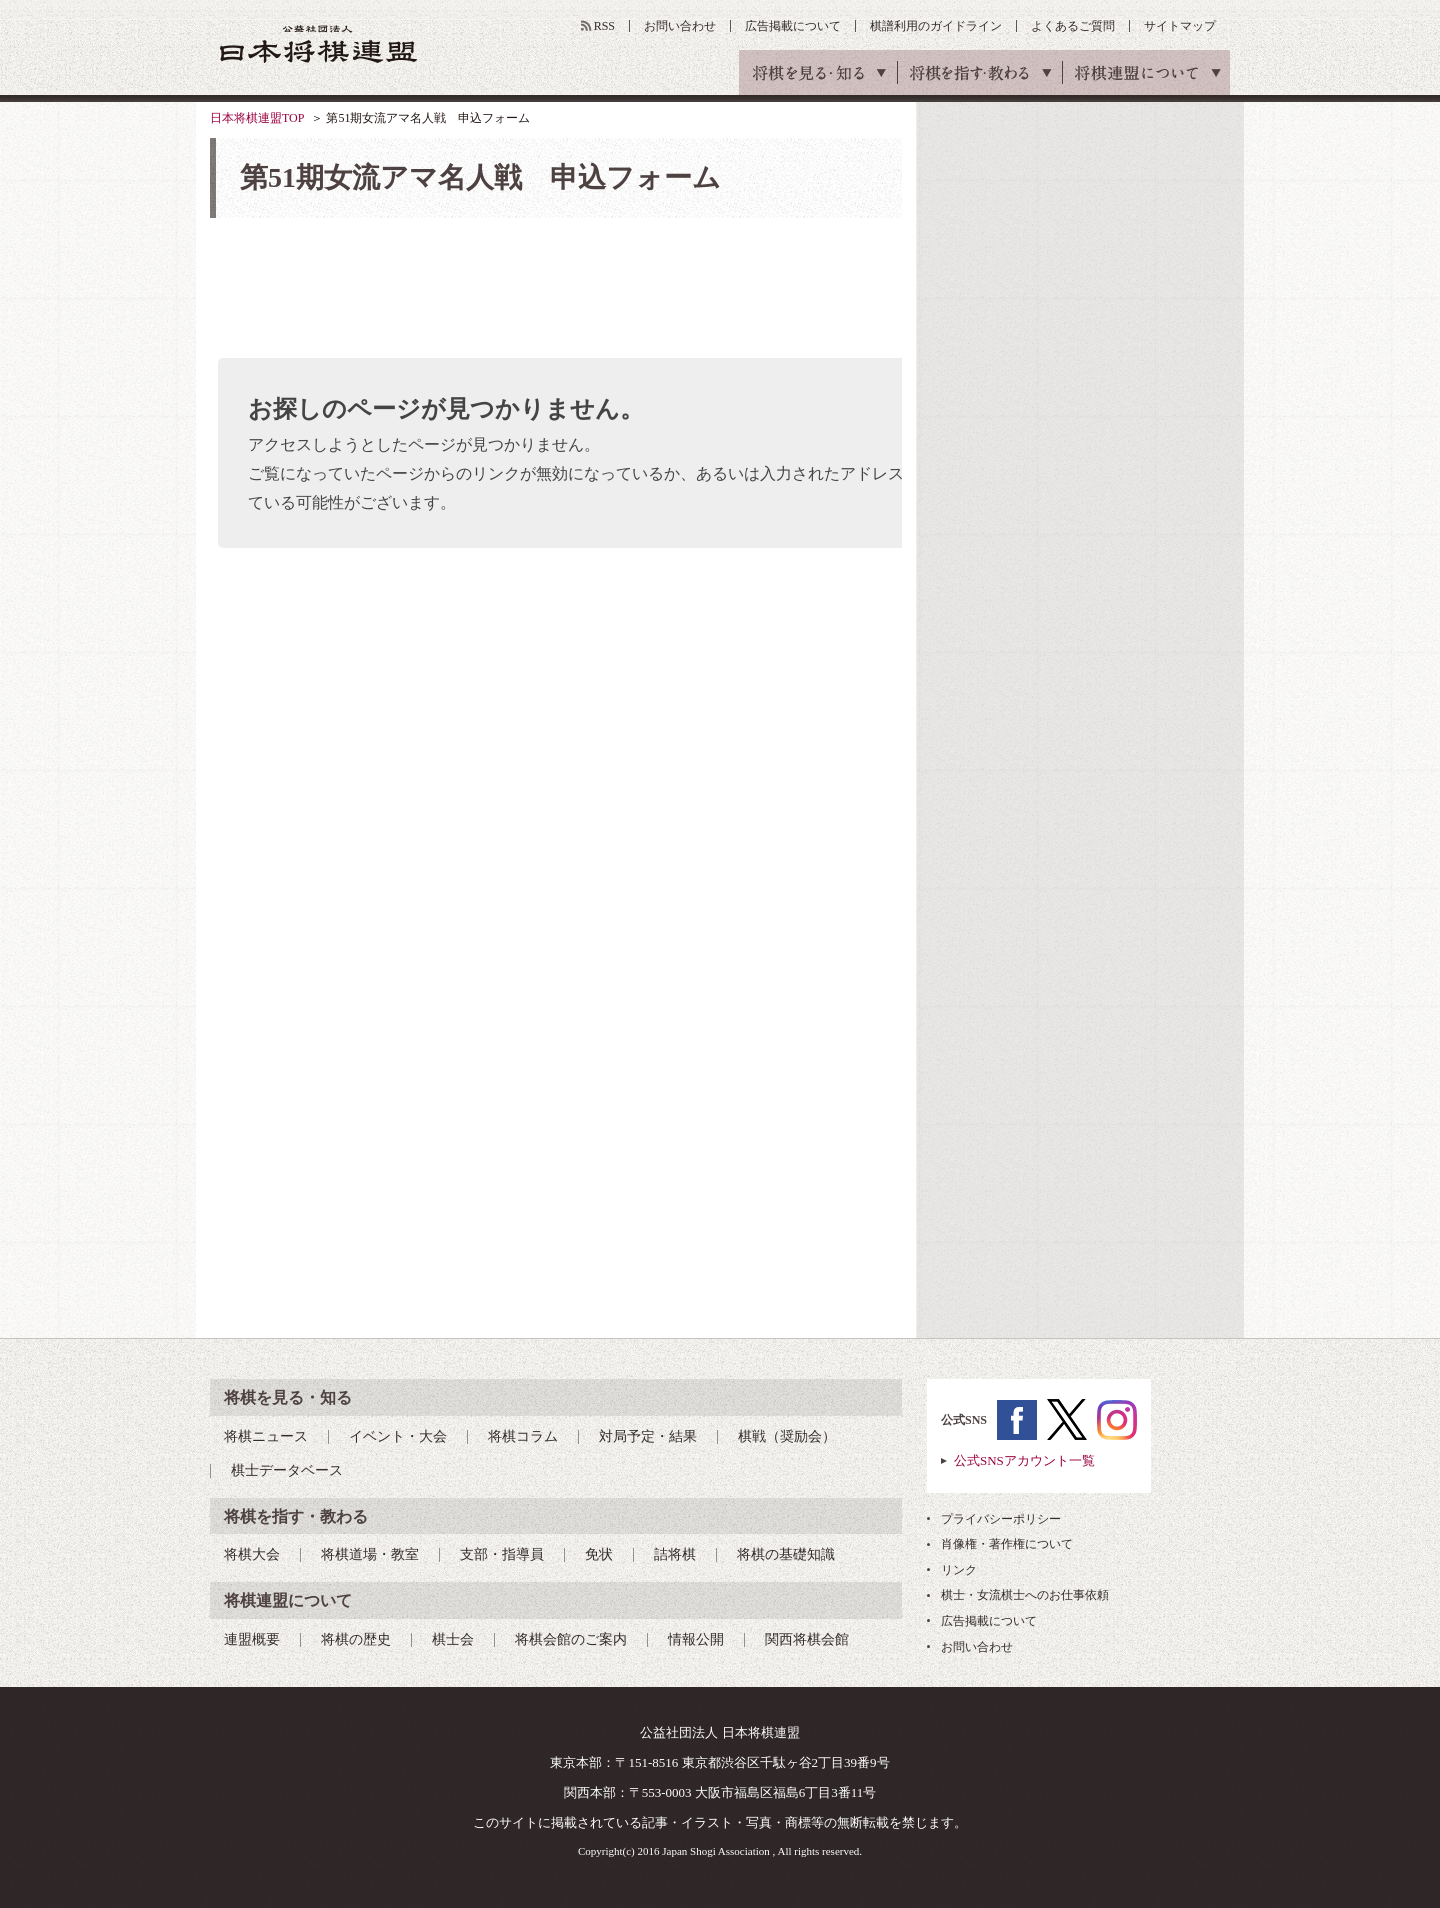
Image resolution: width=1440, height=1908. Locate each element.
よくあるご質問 (1073, 26)
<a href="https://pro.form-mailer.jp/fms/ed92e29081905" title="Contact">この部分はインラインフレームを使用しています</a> (556, 758)
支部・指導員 (502, 1554)
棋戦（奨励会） (787, 1436)
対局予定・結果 (648, 1436)
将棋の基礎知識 (786, 1554)
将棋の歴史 (356, 1639)
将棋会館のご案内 (571, 1639)
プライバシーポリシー (1001, 1519)
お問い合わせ (680, 26)
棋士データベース (287, 1470)
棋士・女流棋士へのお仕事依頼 (1025, 1595)
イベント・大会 (398, 1436)
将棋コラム (523, 1436)
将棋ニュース (266, 1436)
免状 (599, 1554)
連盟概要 (252, 1639)
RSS (604, 26)
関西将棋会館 (807, 1639)
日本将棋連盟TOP (257, 118)
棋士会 (453, 1639)
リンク (959, 1570)
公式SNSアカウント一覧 (1024, 1460)
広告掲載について (793, 26)
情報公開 (696, 1639)
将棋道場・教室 (370, 1554)
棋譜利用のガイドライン (936, 26)
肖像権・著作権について (1007, 1544)
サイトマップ (1180, 26)
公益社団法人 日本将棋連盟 (319, 43)
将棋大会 (252, 1554)
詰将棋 (675, 1554)
